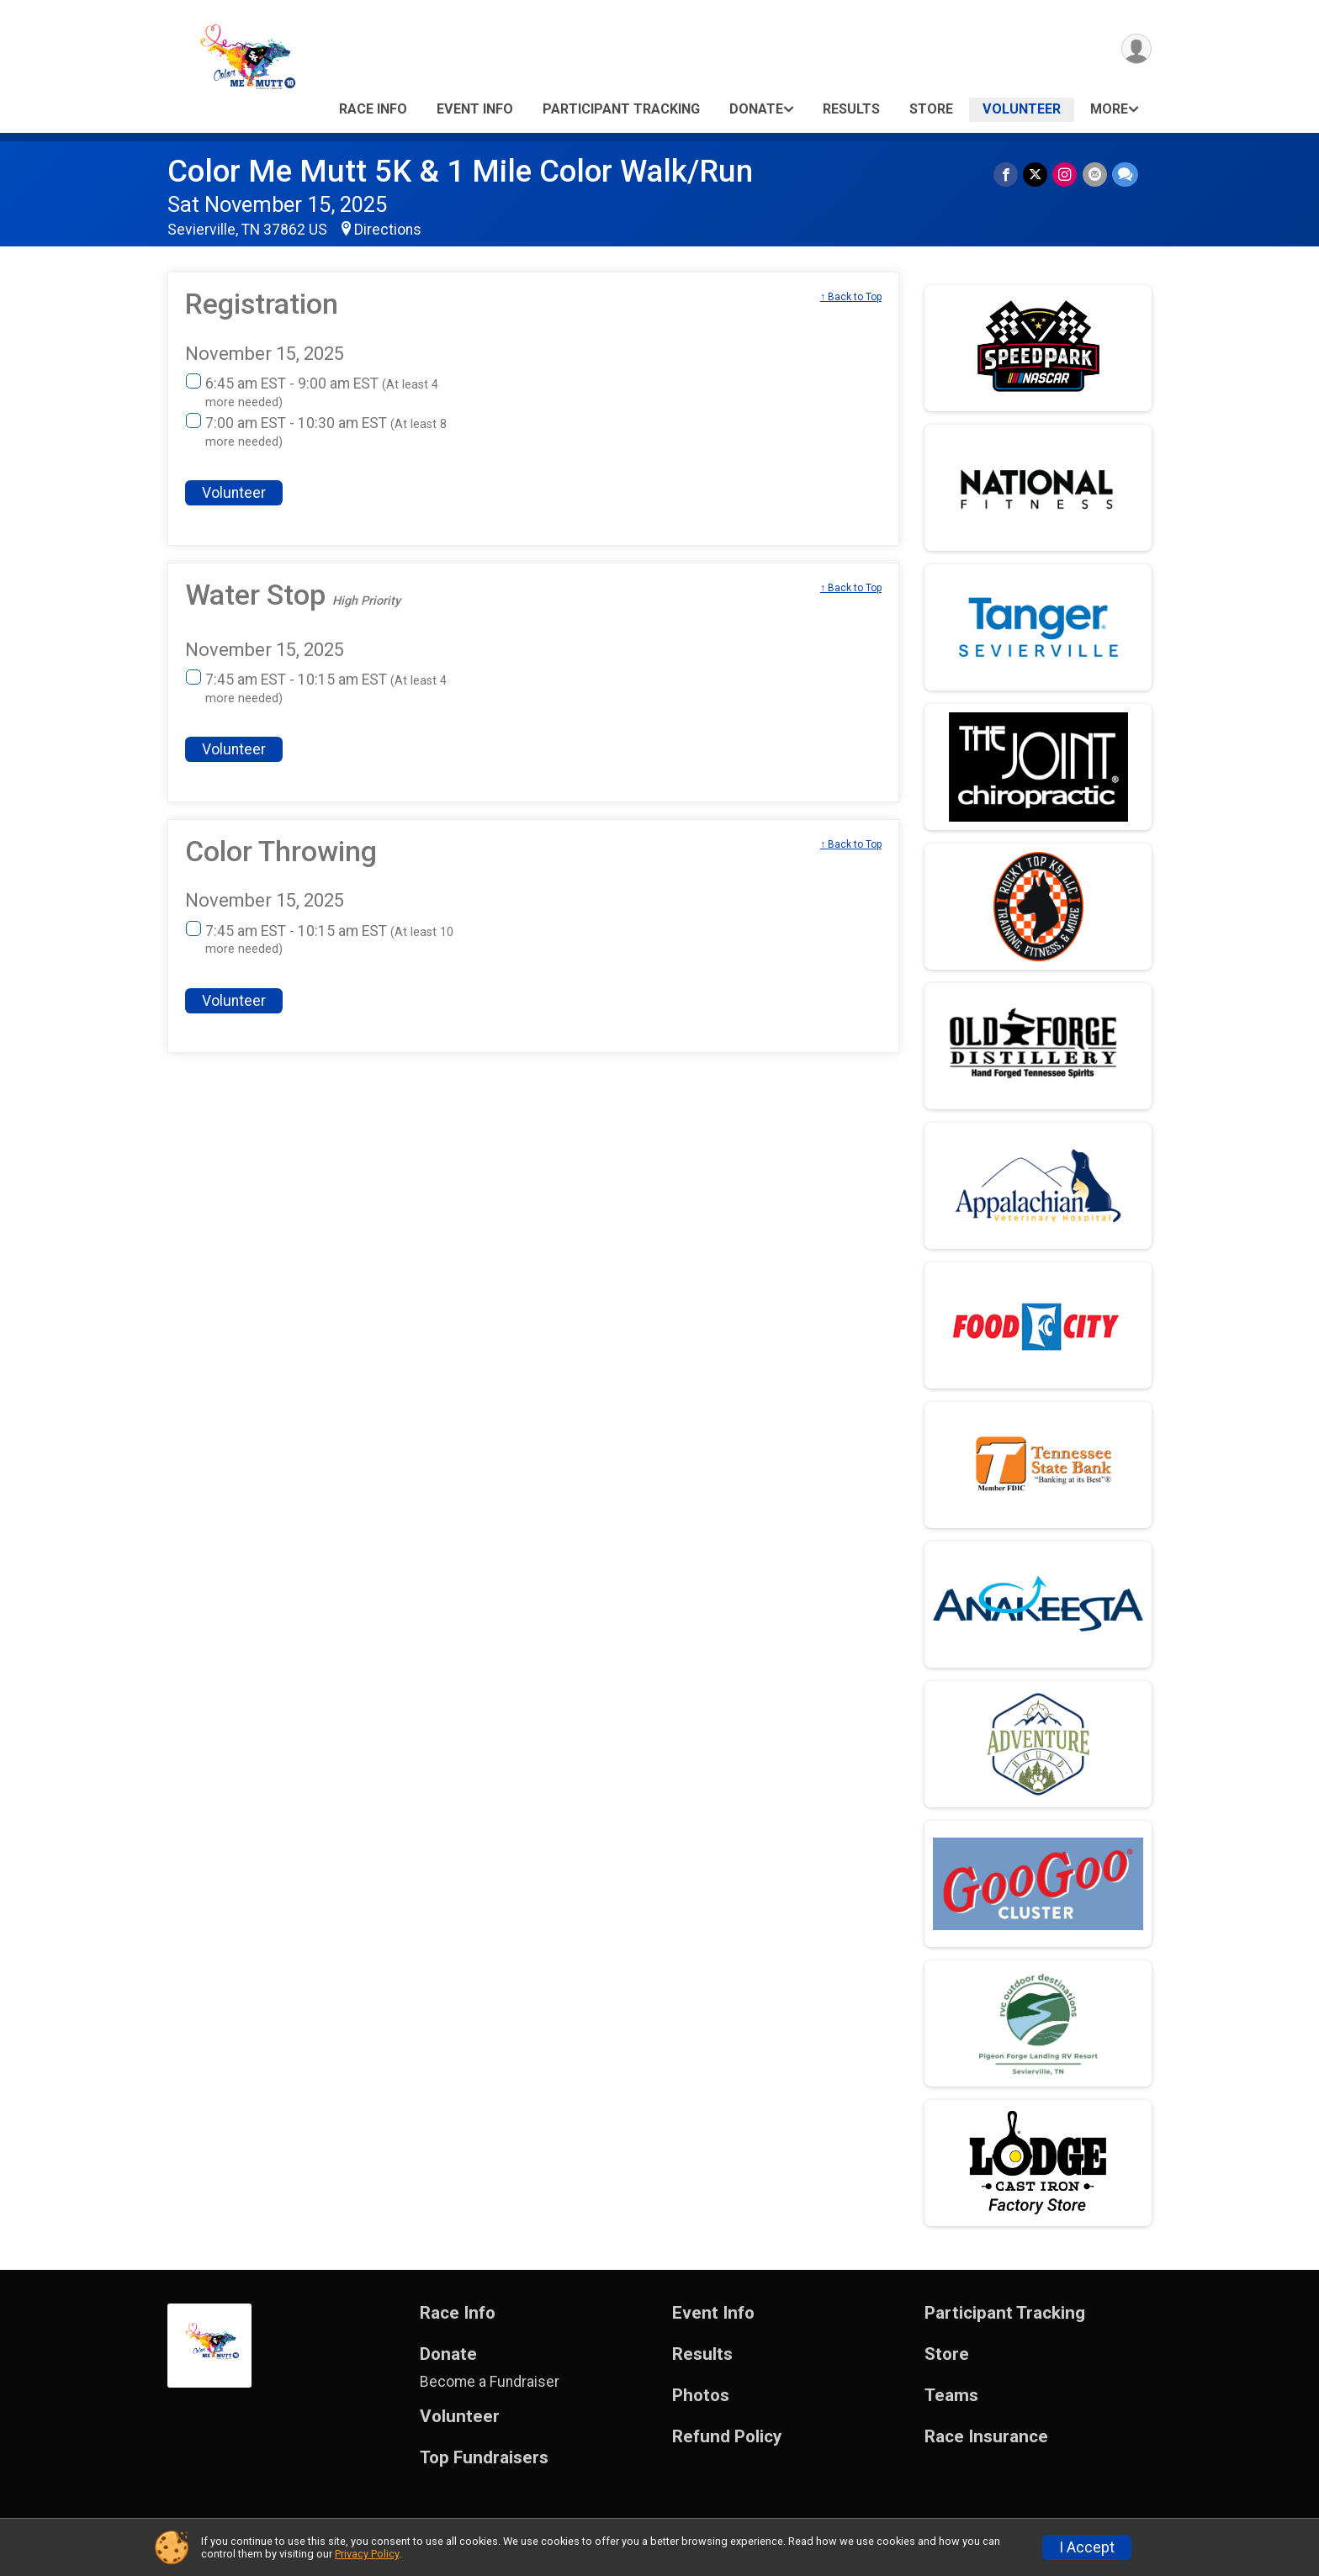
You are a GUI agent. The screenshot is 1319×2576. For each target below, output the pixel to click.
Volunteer (1022, 109)
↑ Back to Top (851, 297)
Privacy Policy (367, 2553)
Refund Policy (726, 2436)
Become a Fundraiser (489, 2381)
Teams (951, 2395)
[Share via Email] (1095, 174)
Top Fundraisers (484, 2458)
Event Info (475, 109)
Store (931, 109)
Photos (700, 2395)
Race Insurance (986, 2436)
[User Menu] (1136, 49)
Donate (756, 109)
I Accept (1087, 2547)
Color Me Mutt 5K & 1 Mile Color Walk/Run (460, 171)
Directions (387, 229)
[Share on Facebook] (1006, 174)
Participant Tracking (621, 109)
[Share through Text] (1125, 174)
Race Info (373, 109)
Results (851, 109)
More (1109, 109)
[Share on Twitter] (1036, 174)
